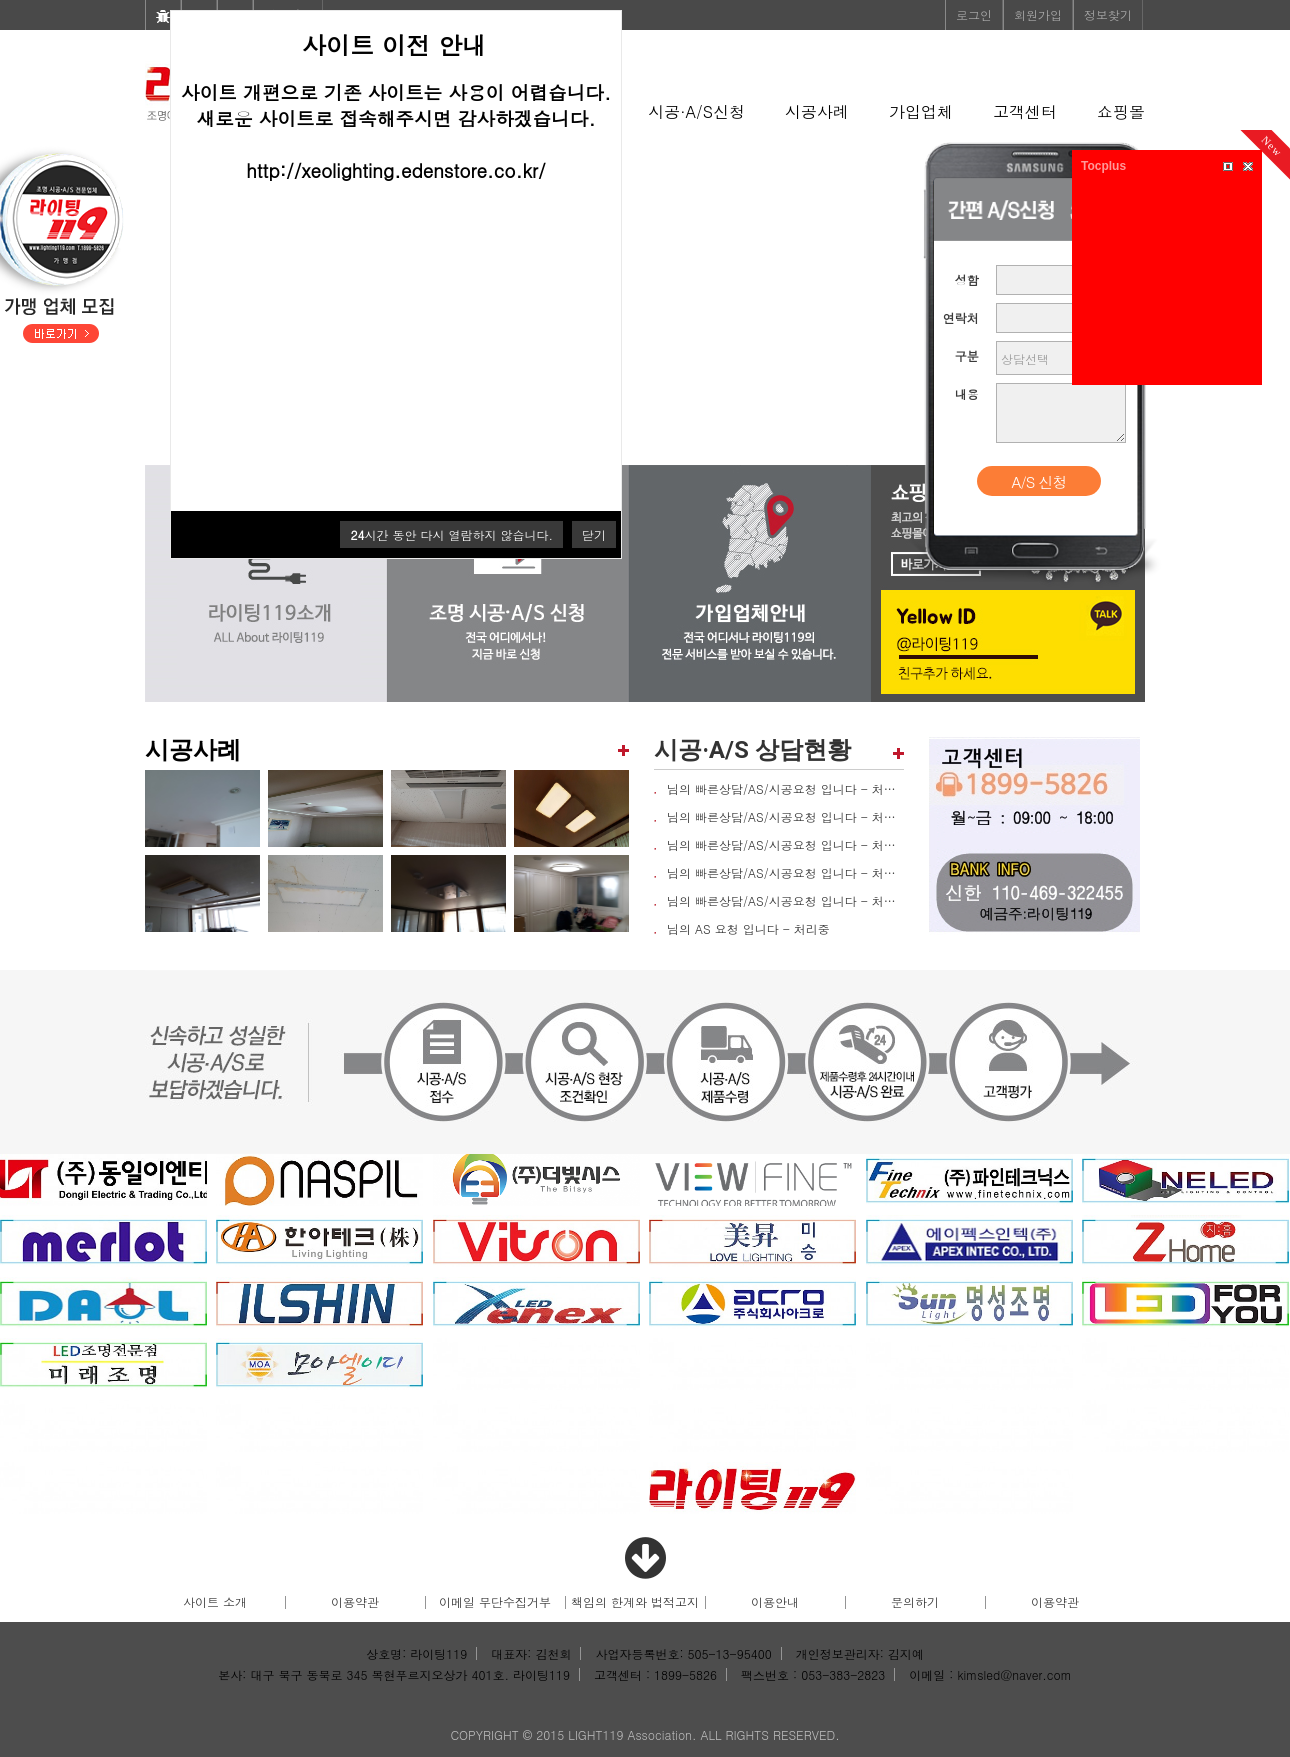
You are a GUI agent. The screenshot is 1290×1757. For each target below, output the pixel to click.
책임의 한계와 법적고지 (635, 1601)
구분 (967, 355)
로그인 (974, 14)
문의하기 (915, 1601)
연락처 (961, 317)
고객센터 (1025, 111)
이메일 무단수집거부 (495, 1601)
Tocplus (1103, 166)
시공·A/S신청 (696, 111)
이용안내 (775, 1601)
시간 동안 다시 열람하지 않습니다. (451, 534)
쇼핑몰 (1121, 111)
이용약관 (355, 1601)
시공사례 (817, 111)
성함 (967, 279)
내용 (967, 393)
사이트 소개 (215, 1601)
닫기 (594, 534)
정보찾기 (1108, 14)
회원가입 (1038, 14)
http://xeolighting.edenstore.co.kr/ (395, 170)
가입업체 (921, 111)
